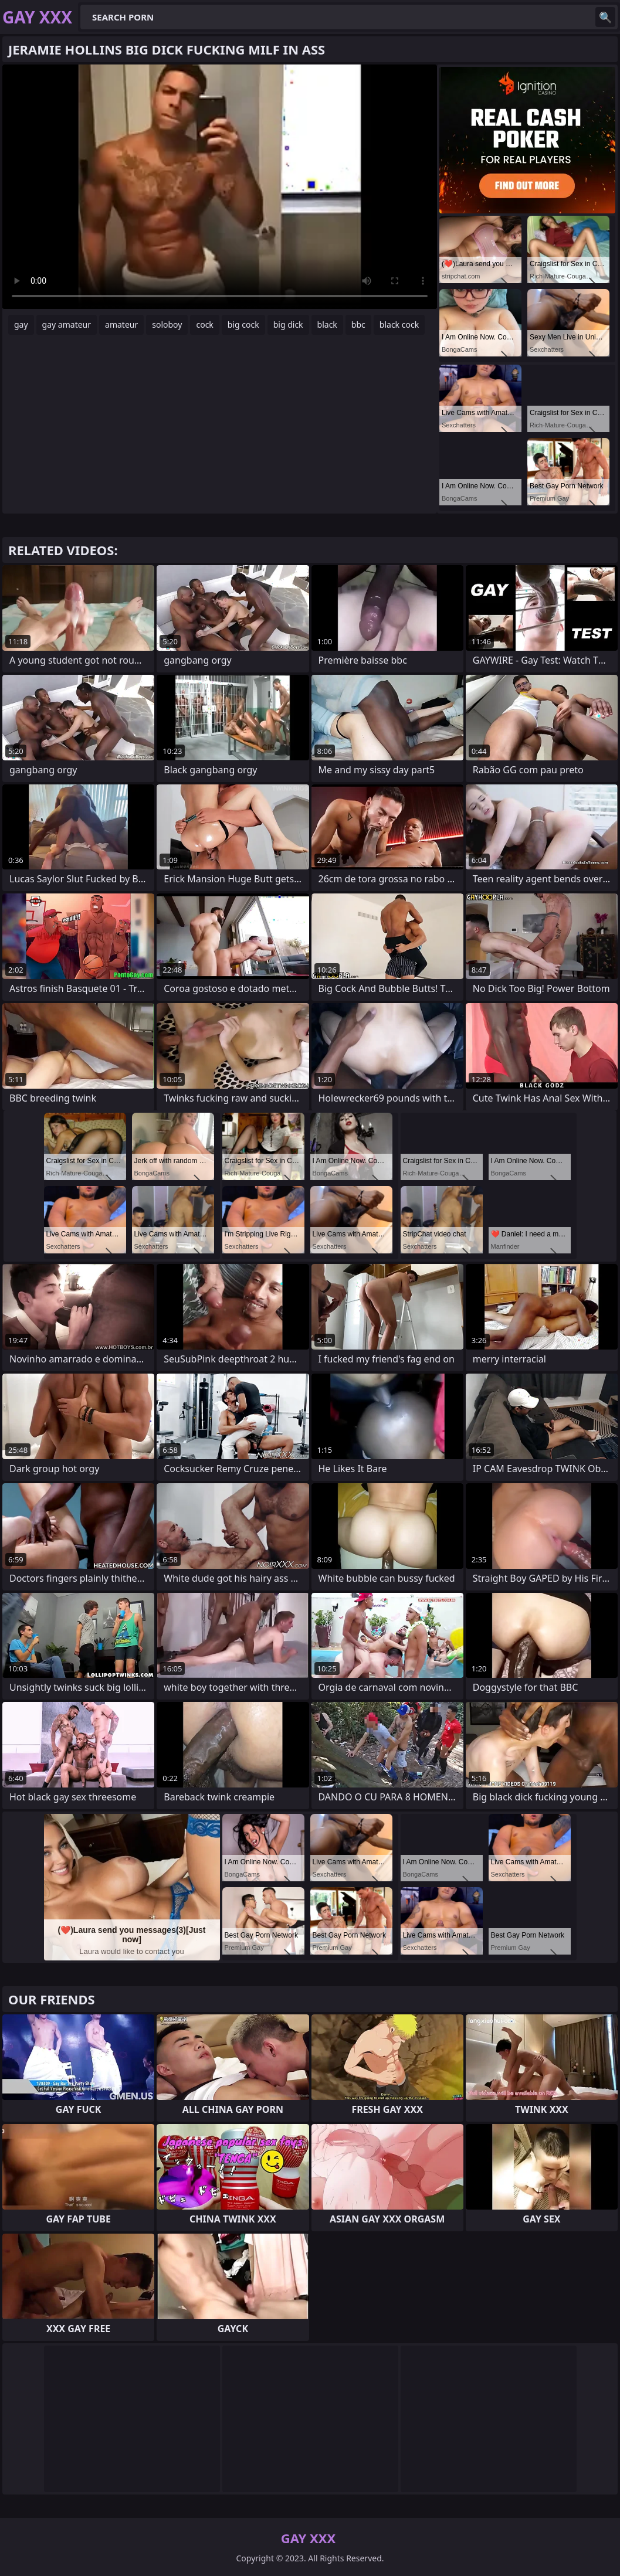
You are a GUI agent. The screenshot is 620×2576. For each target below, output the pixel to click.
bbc (358, 324)
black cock (399, 324)
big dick (288, 324)
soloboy (167, 324)
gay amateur (66, 324)
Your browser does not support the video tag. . (219, 186)
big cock (243, 324)
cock (204, 324)
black (327, 324)
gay (21, 324)
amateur (121, 324)
